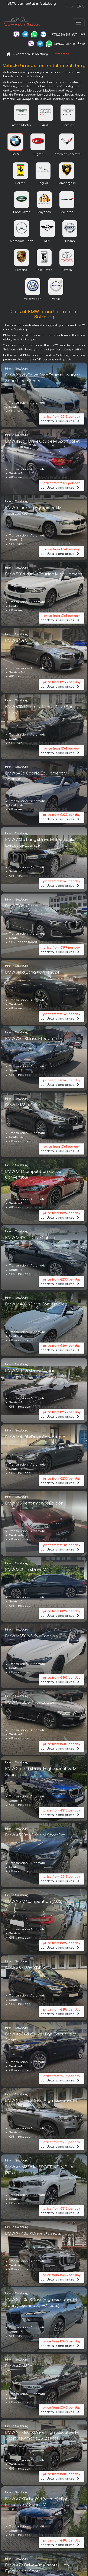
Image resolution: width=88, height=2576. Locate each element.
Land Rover (21, 212)
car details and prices (61, 419)
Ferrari (20, 183)
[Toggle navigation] (79, 22)
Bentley (68, 125)
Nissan (70, 241)
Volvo (56, 298)
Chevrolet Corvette (66, 154)
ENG (80, 6)
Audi (45, 125)
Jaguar (43, 183)
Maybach (44, 212)
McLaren (67, 212)
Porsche (21, 269)
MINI (47, 241)
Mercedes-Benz (21, 241)
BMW (15, 154)
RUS (69, 6)
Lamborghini (67, 183)
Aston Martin (21, 125)
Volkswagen (32, 298)
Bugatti (38, 154)
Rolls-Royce (44, 269)
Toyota (67, 269)
